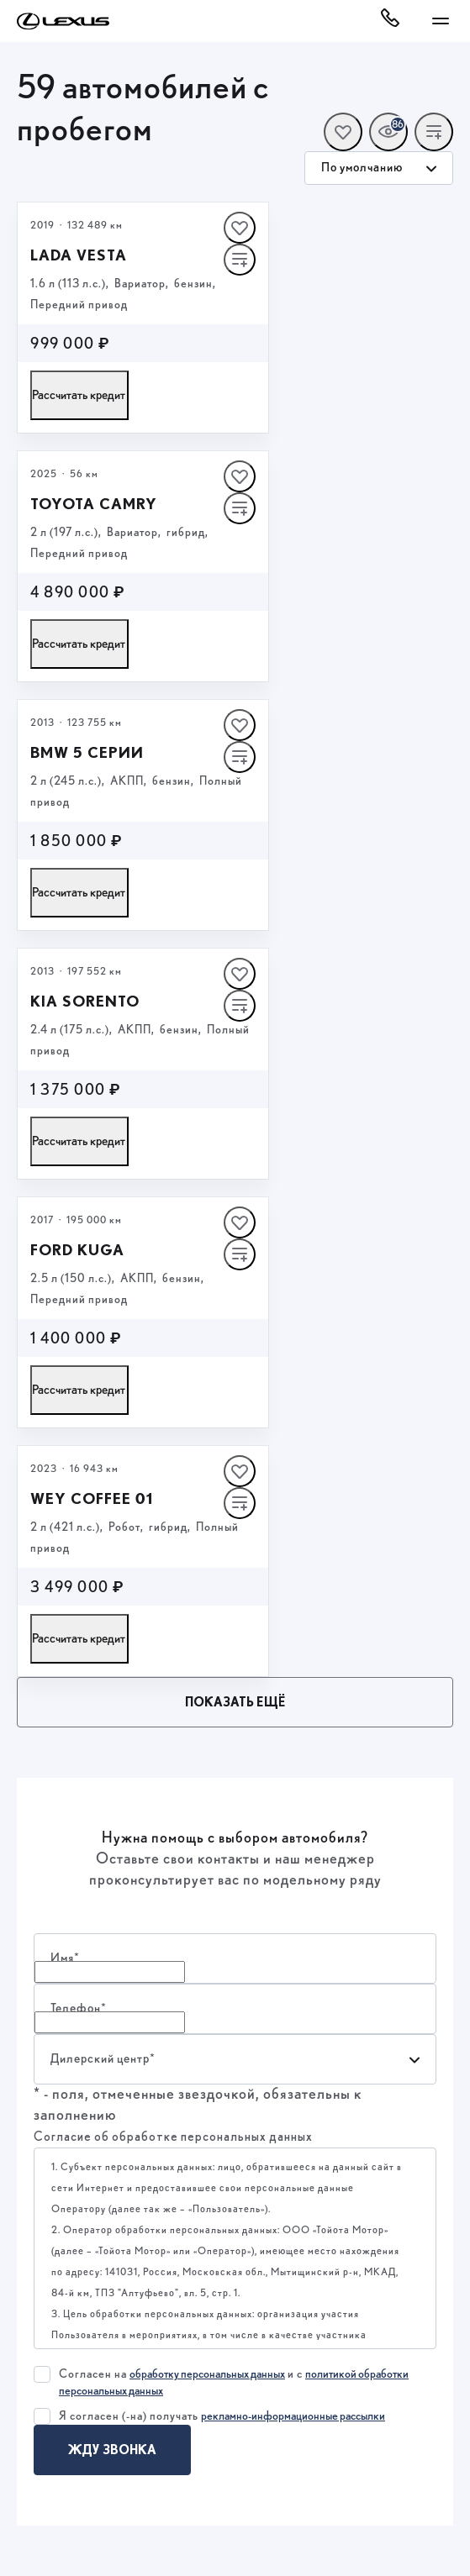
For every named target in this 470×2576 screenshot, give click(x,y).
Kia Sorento (85, 1001)
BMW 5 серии (87, 752)
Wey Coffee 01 (91, 1498)
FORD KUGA (77, 1250)
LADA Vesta (78, 255)
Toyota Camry (93, 504)
